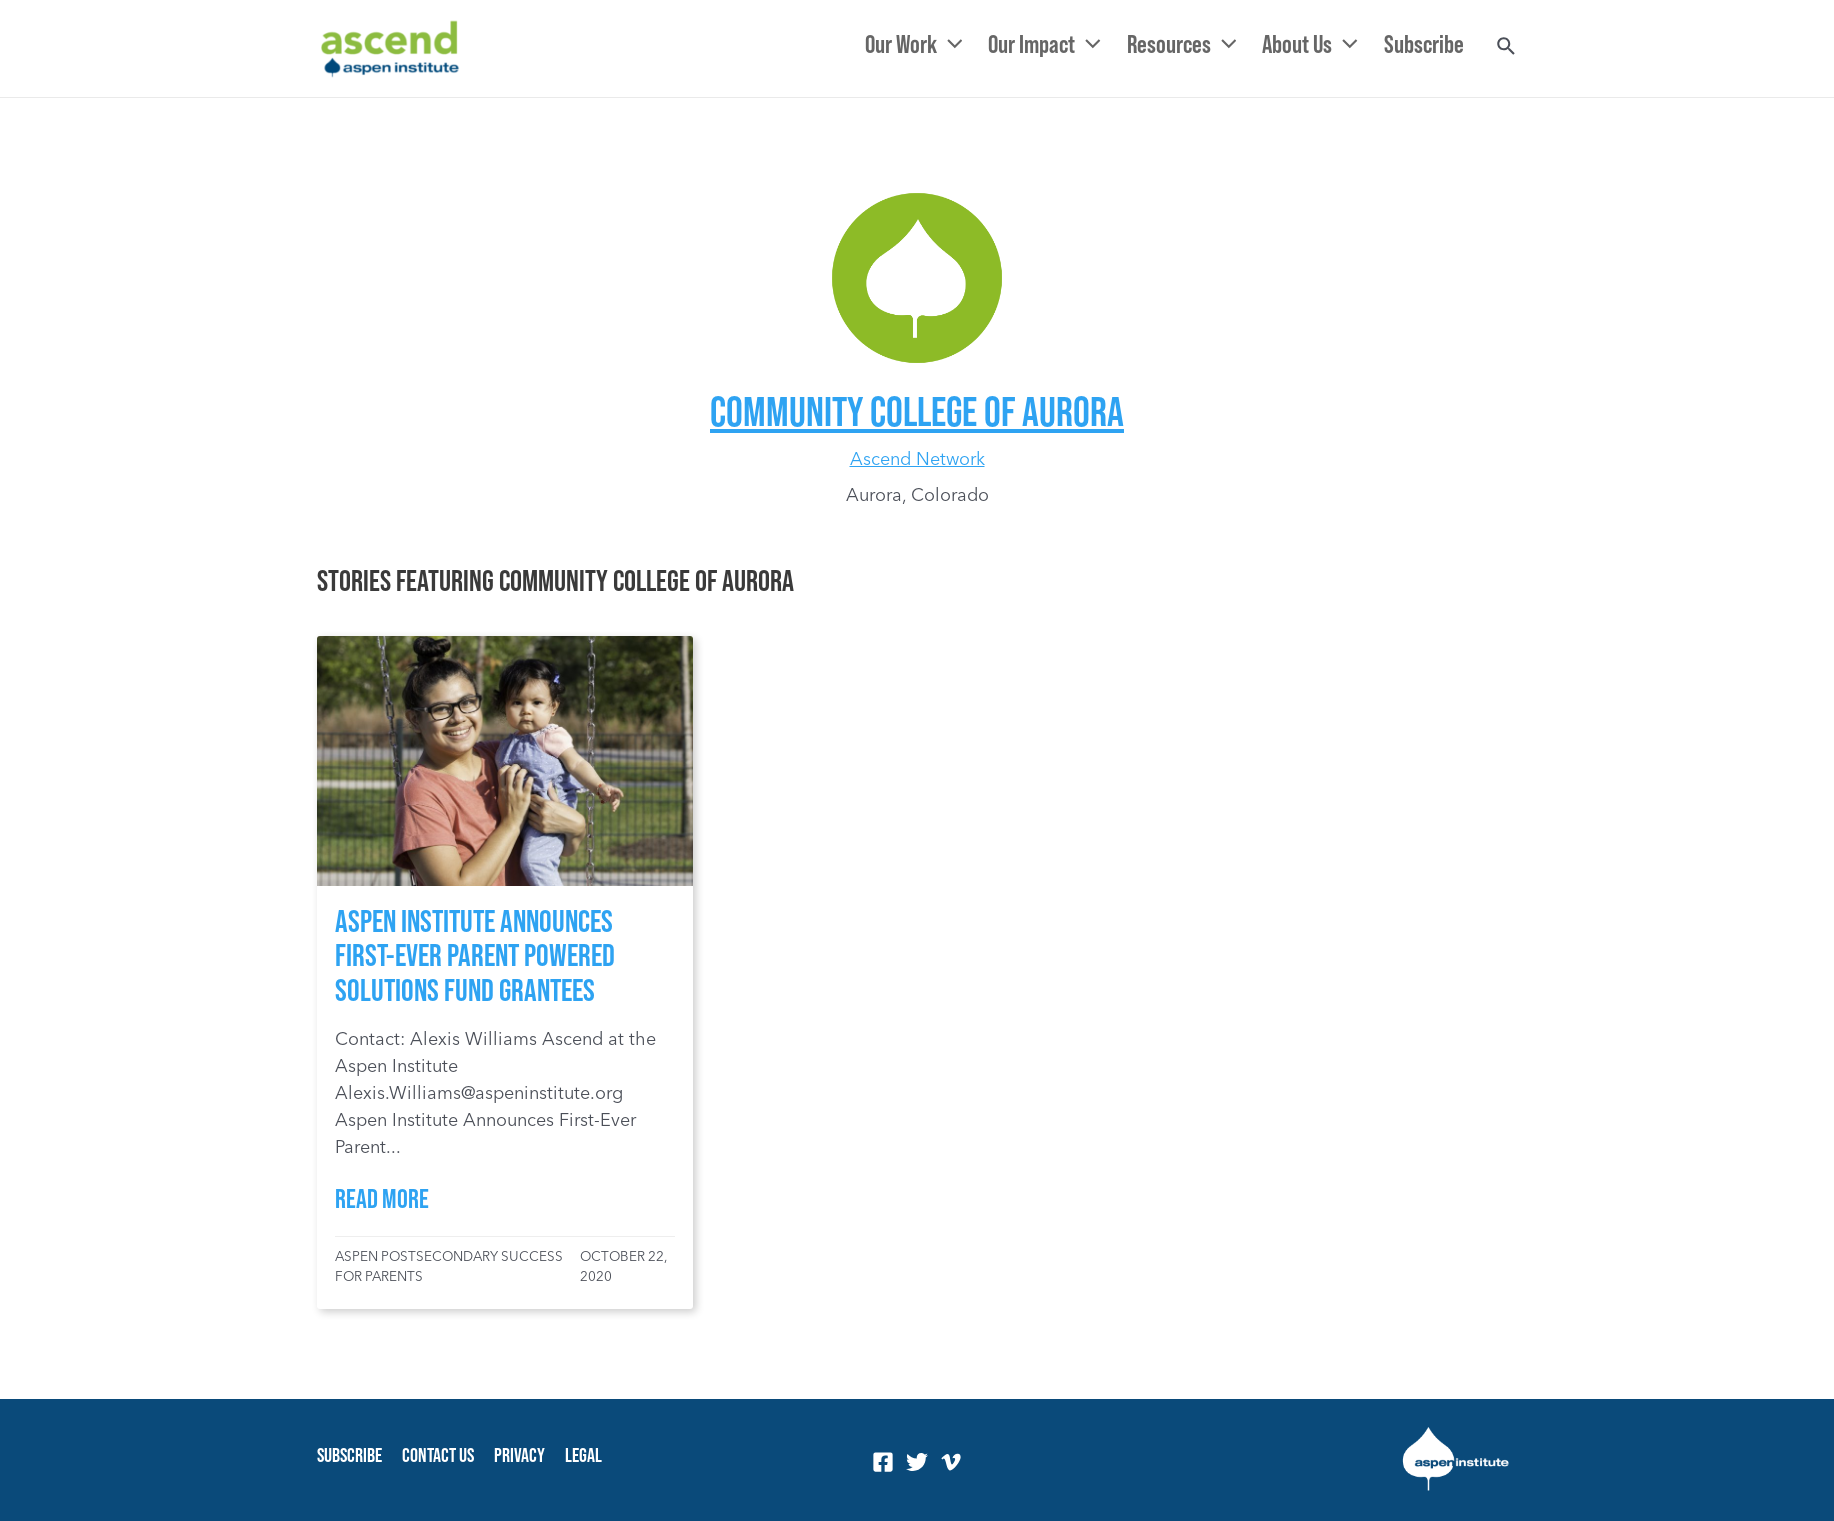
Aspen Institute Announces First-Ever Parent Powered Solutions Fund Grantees (475, 954)
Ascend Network (917, 458)
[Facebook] (883, 1462)
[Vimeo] (951, 1462)
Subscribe (349, 1455)
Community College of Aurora (917, 410)
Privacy (519, 1455)
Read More (382, 1198)
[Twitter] (917, 1462)
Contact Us (438, 1455)
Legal (583, 1455)
